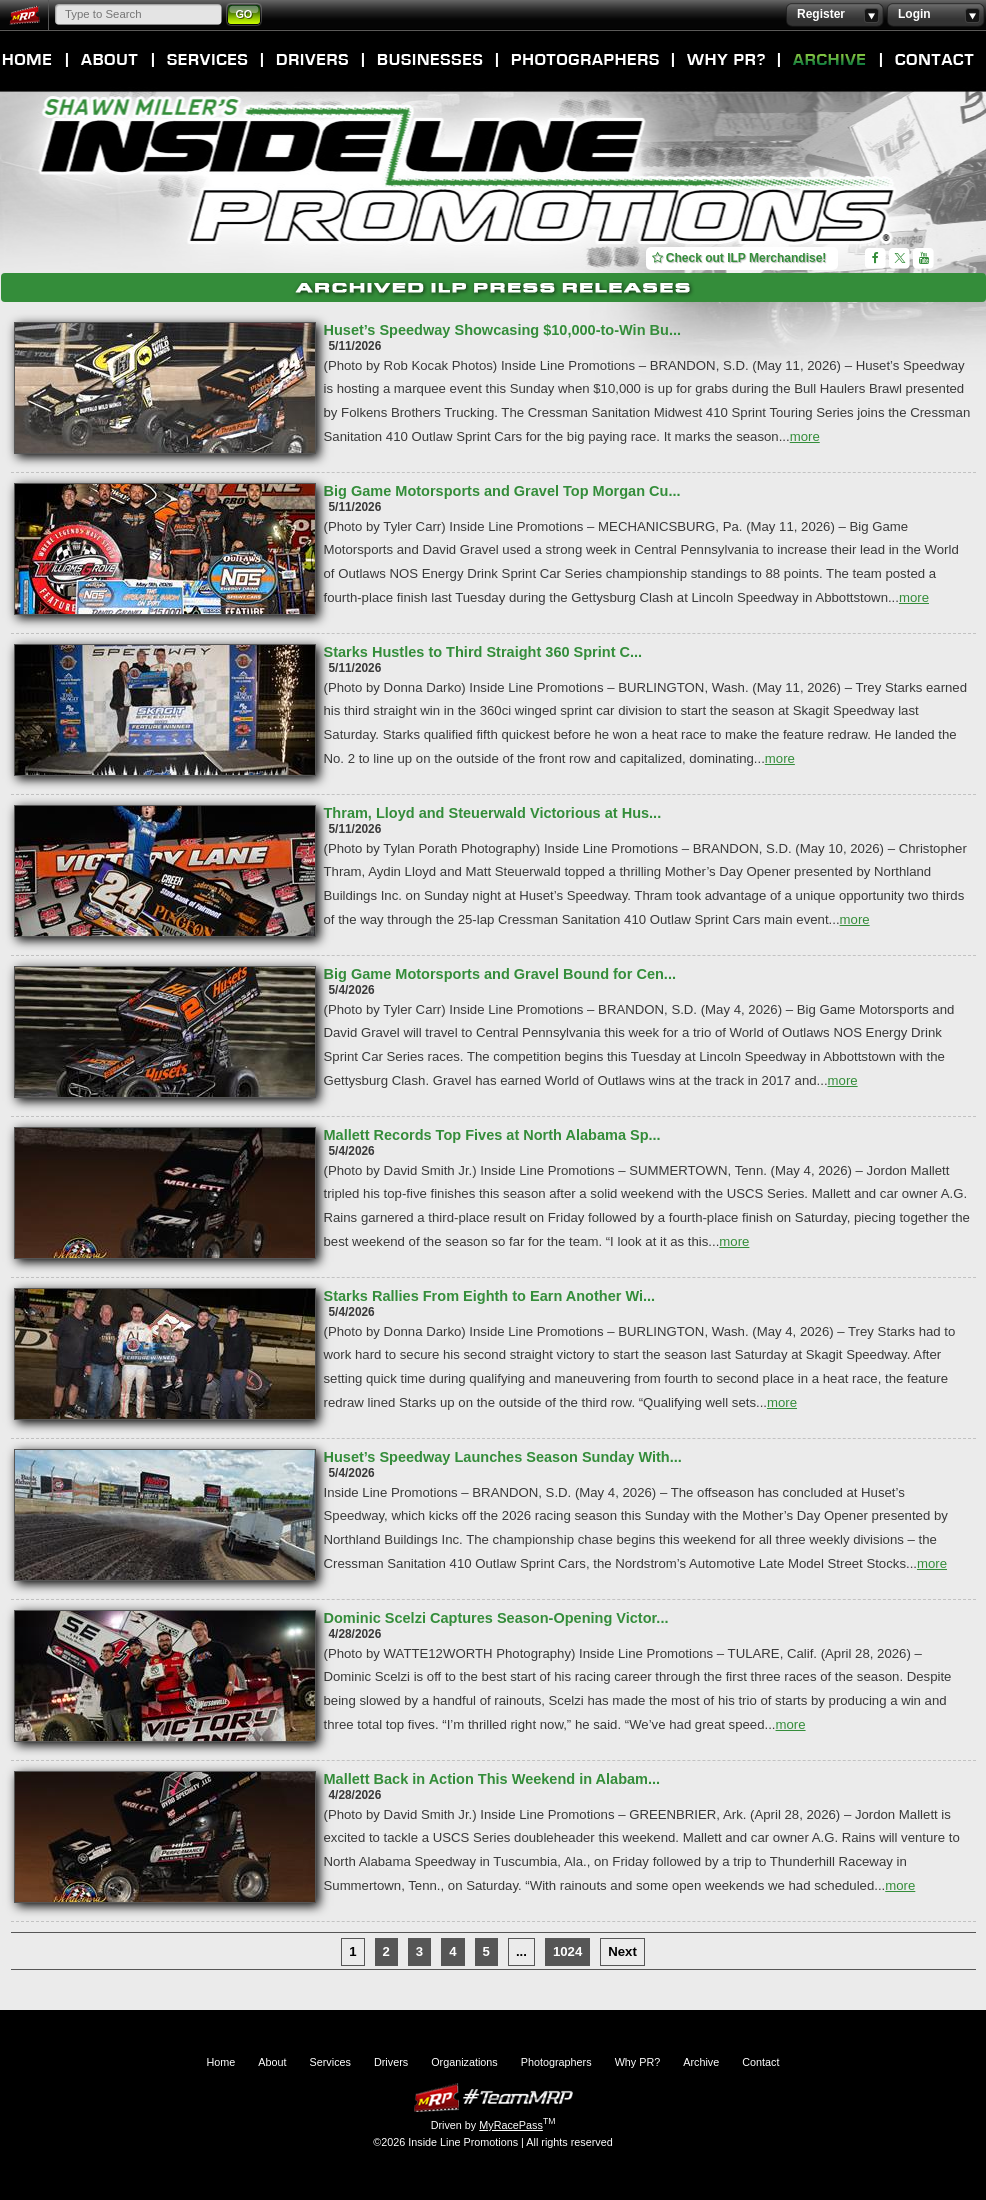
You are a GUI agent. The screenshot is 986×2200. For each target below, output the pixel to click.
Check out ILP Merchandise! (739, 258)
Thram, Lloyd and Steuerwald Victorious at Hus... (493, 813)
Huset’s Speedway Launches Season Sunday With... (503, 1457)
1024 (567, 1951)
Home (27, 60)
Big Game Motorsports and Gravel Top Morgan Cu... (502, 491)
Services (207, 60)
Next (622, 1951)
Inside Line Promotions (469, 173)
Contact (935, 60)
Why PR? (726, 60)
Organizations (430, 60)
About (110, 60)
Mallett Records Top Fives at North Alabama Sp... (492, 1135)
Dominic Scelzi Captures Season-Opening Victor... (496, 1618)
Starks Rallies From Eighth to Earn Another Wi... (490, 1296)
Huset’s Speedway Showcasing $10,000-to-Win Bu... (502, 330)
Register (834, 15)
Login (935, 15)
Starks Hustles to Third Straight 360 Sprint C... (483, 652)
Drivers (312, 60)
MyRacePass (493, 2097)
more (805, 436)
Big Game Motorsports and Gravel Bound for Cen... (500, 974)
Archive (830, 60)
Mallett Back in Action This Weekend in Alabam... (492, 1779)
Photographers (585, 60)
